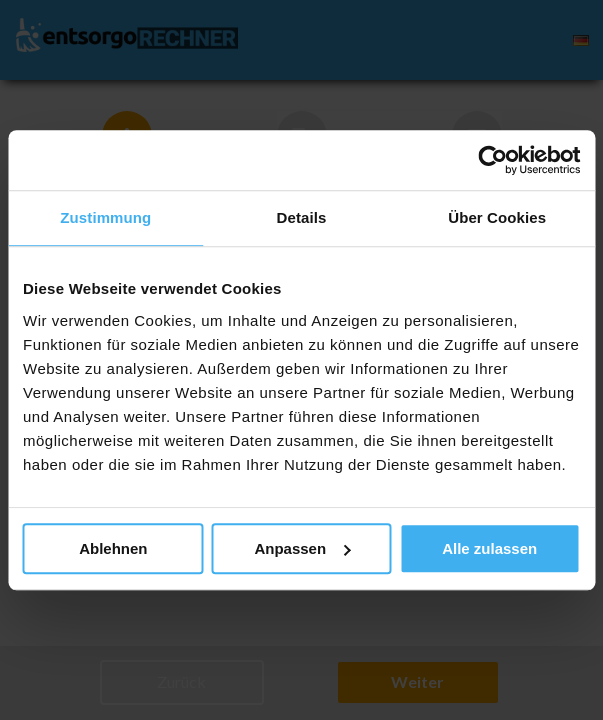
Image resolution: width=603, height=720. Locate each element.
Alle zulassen (489, 548)
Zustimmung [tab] (105, 217)
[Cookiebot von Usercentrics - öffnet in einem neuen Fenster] (492, 160)
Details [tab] (302, 217)
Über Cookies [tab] (497, 217)
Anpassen (302, 548)
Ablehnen (113, 548)
